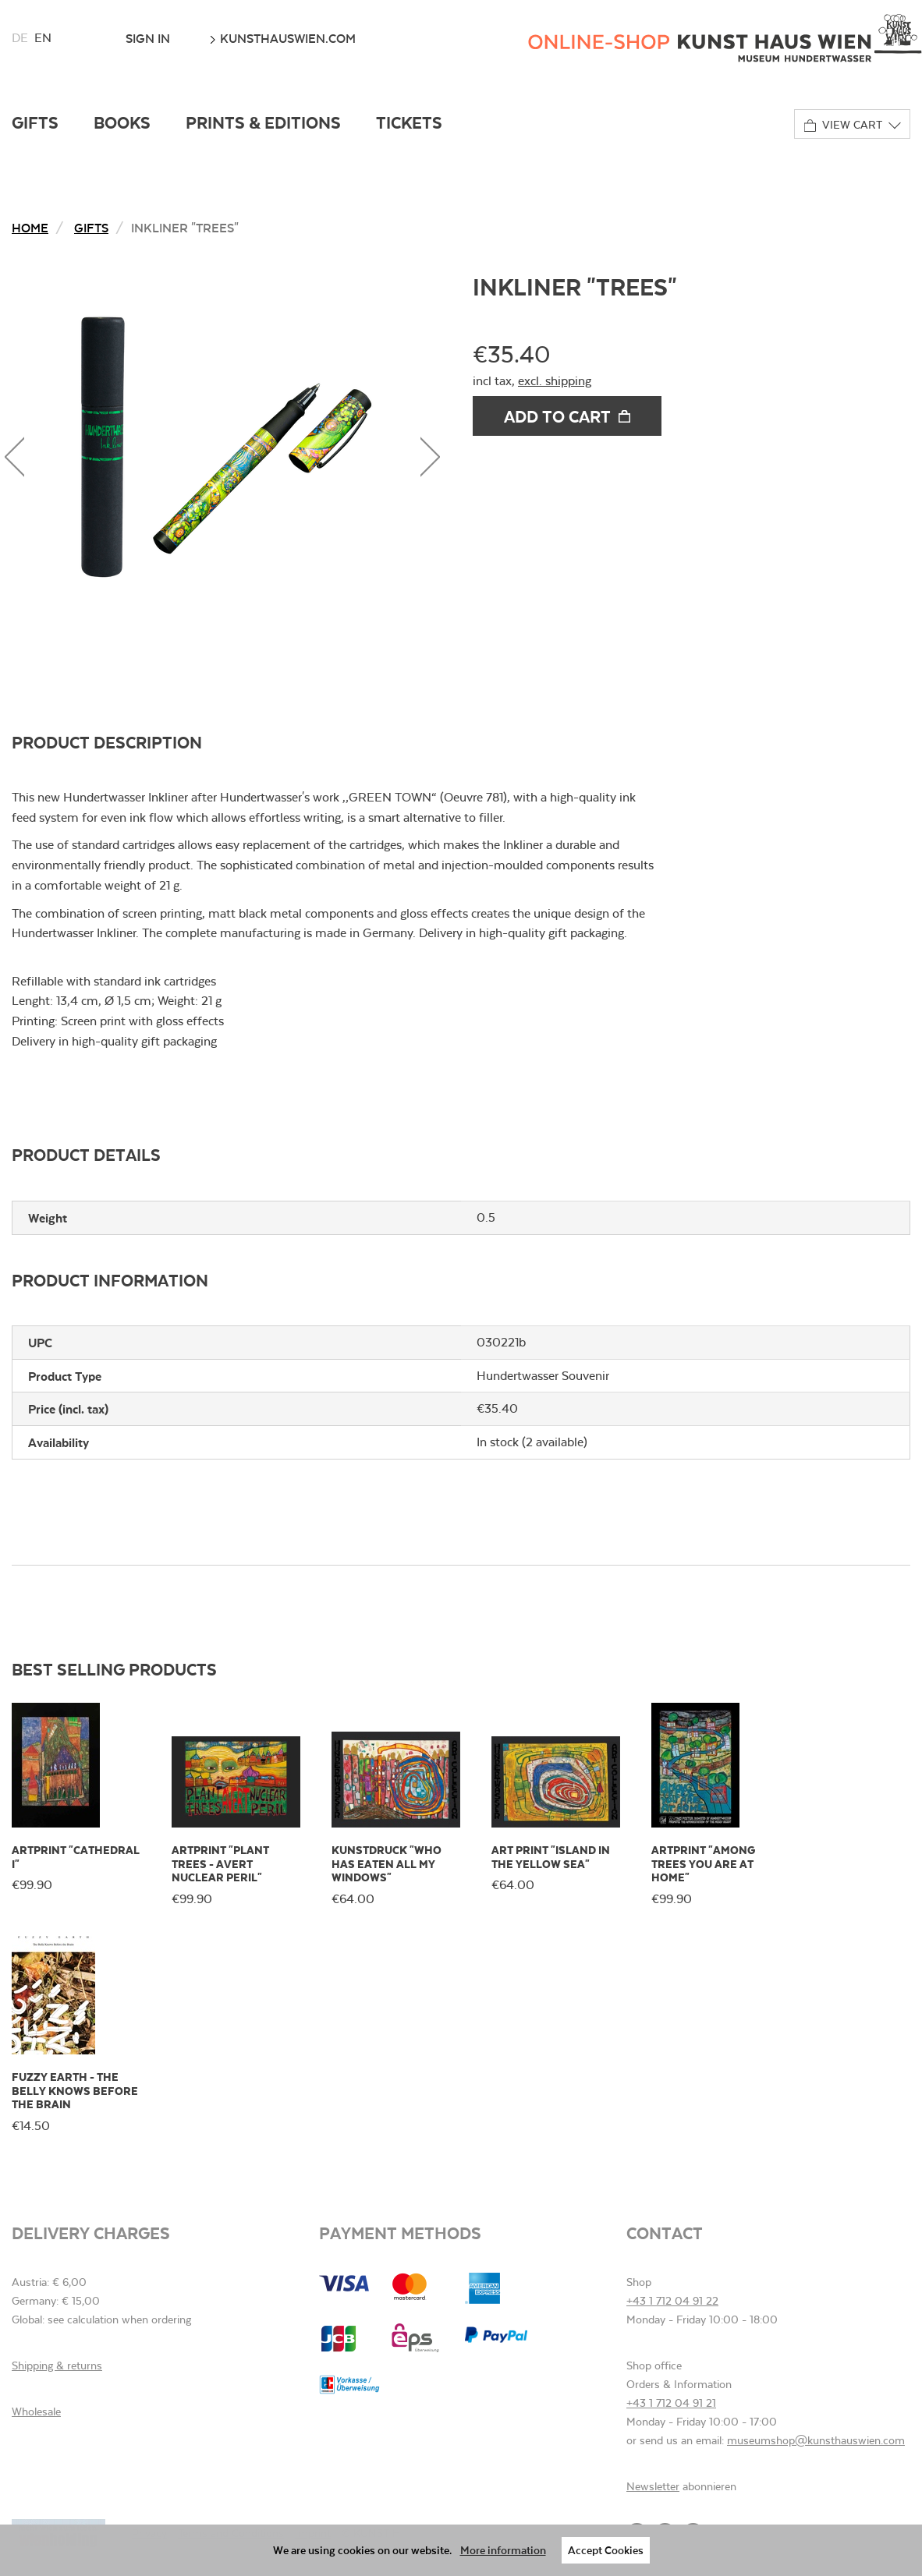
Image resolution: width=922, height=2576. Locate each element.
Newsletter (652, 2486)
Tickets (409, 122)
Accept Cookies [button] (606, 2550)
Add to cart (567, 416)
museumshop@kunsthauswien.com (816, 2440)
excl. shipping (554, 380)
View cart (843, 125)
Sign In (148, 38)
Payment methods (400, 2232)
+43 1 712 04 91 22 (672, 2301)
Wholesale (36, 2411)
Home (30, 227)
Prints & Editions (263, 122)
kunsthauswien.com (282, 38)
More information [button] (503, 2550)
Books (122, 122)
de (20, 37)
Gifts (35, 122)
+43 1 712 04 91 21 (671, 2403)
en (42, 37)
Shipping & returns (57, 2365)
